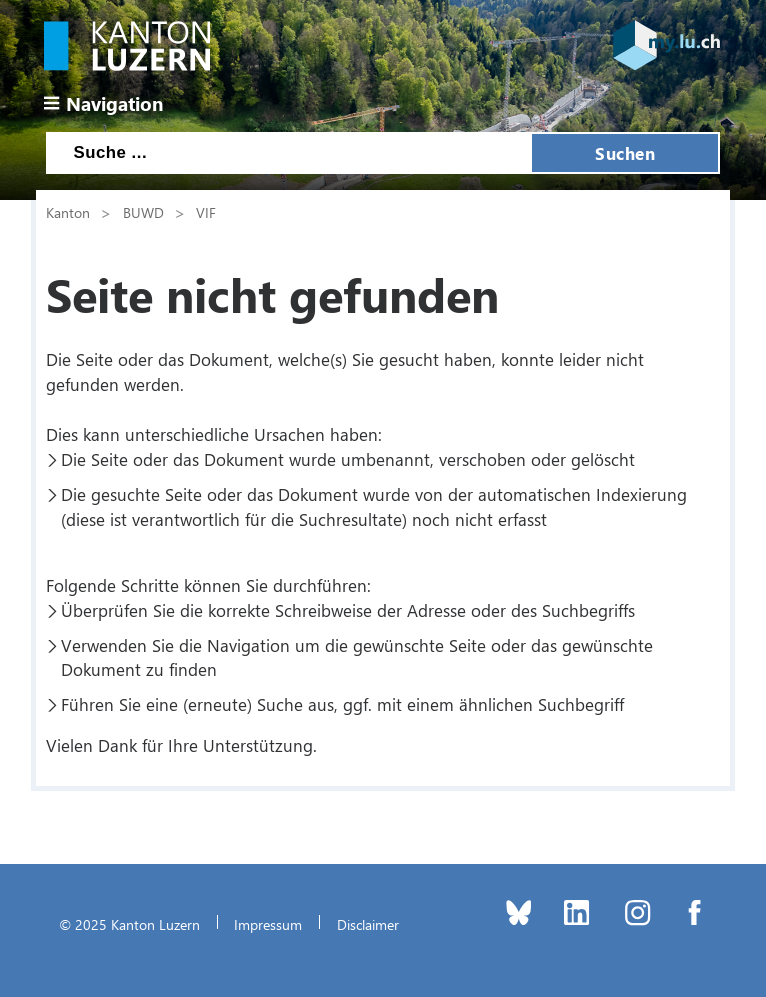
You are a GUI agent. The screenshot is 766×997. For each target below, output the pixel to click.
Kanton (68, 212)
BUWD (143, 212)
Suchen (625, 153)
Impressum (268, 924)
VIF (206, 212)
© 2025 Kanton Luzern (129, 924)
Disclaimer (368, 924)
